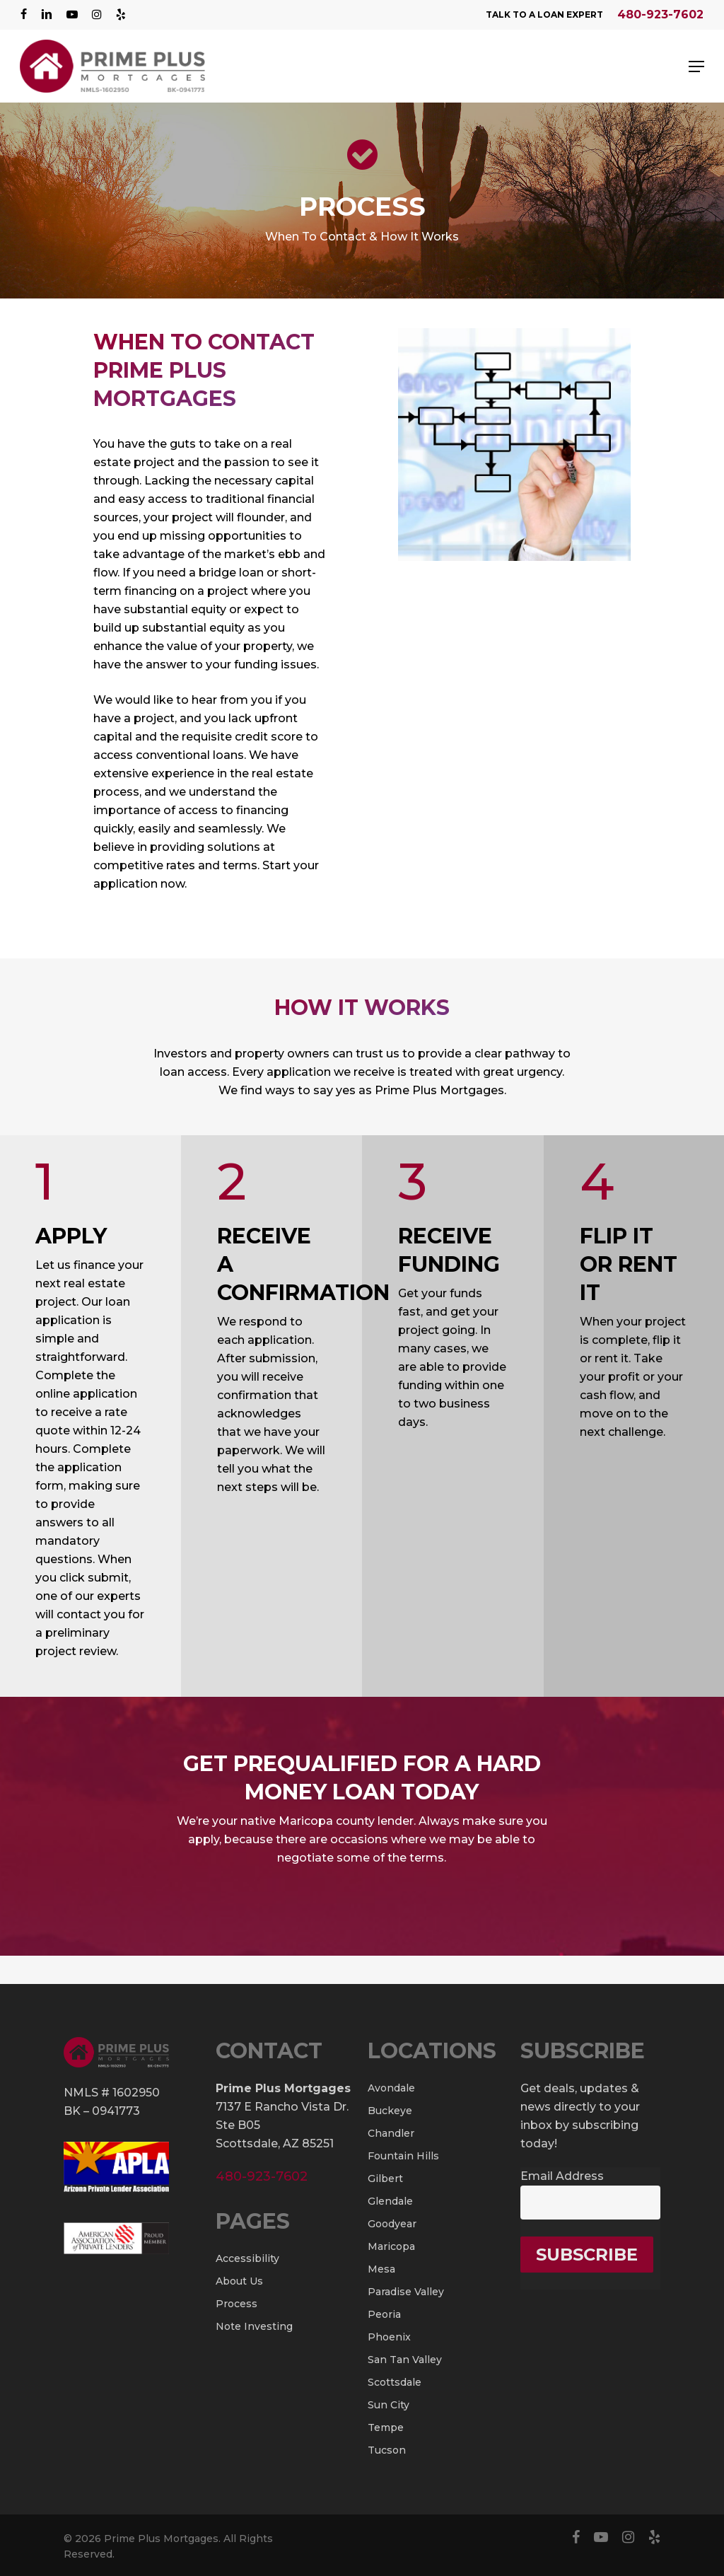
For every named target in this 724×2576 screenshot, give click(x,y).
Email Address (562, 2176)
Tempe (386, 2427)
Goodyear (392, 2223)
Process (236, 2303)
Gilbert (385, 2178)
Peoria (384, 2314)
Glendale (390, 2201)
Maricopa (391, 2246)
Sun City (388, 2404)
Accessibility (247, 2258)
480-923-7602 (660, 14)
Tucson (387, 2450)
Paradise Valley (406, 2291)
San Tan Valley (405, 2359)
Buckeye (390, 2110)
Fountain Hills (403, 2155)
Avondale (391, 2088)
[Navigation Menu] (696, 66)
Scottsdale (394, 2382)
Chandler (391, 2133)
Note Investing (254, 2326)
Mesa (381, 2269)
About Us (239, 2281)
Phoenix (389, 2337)
